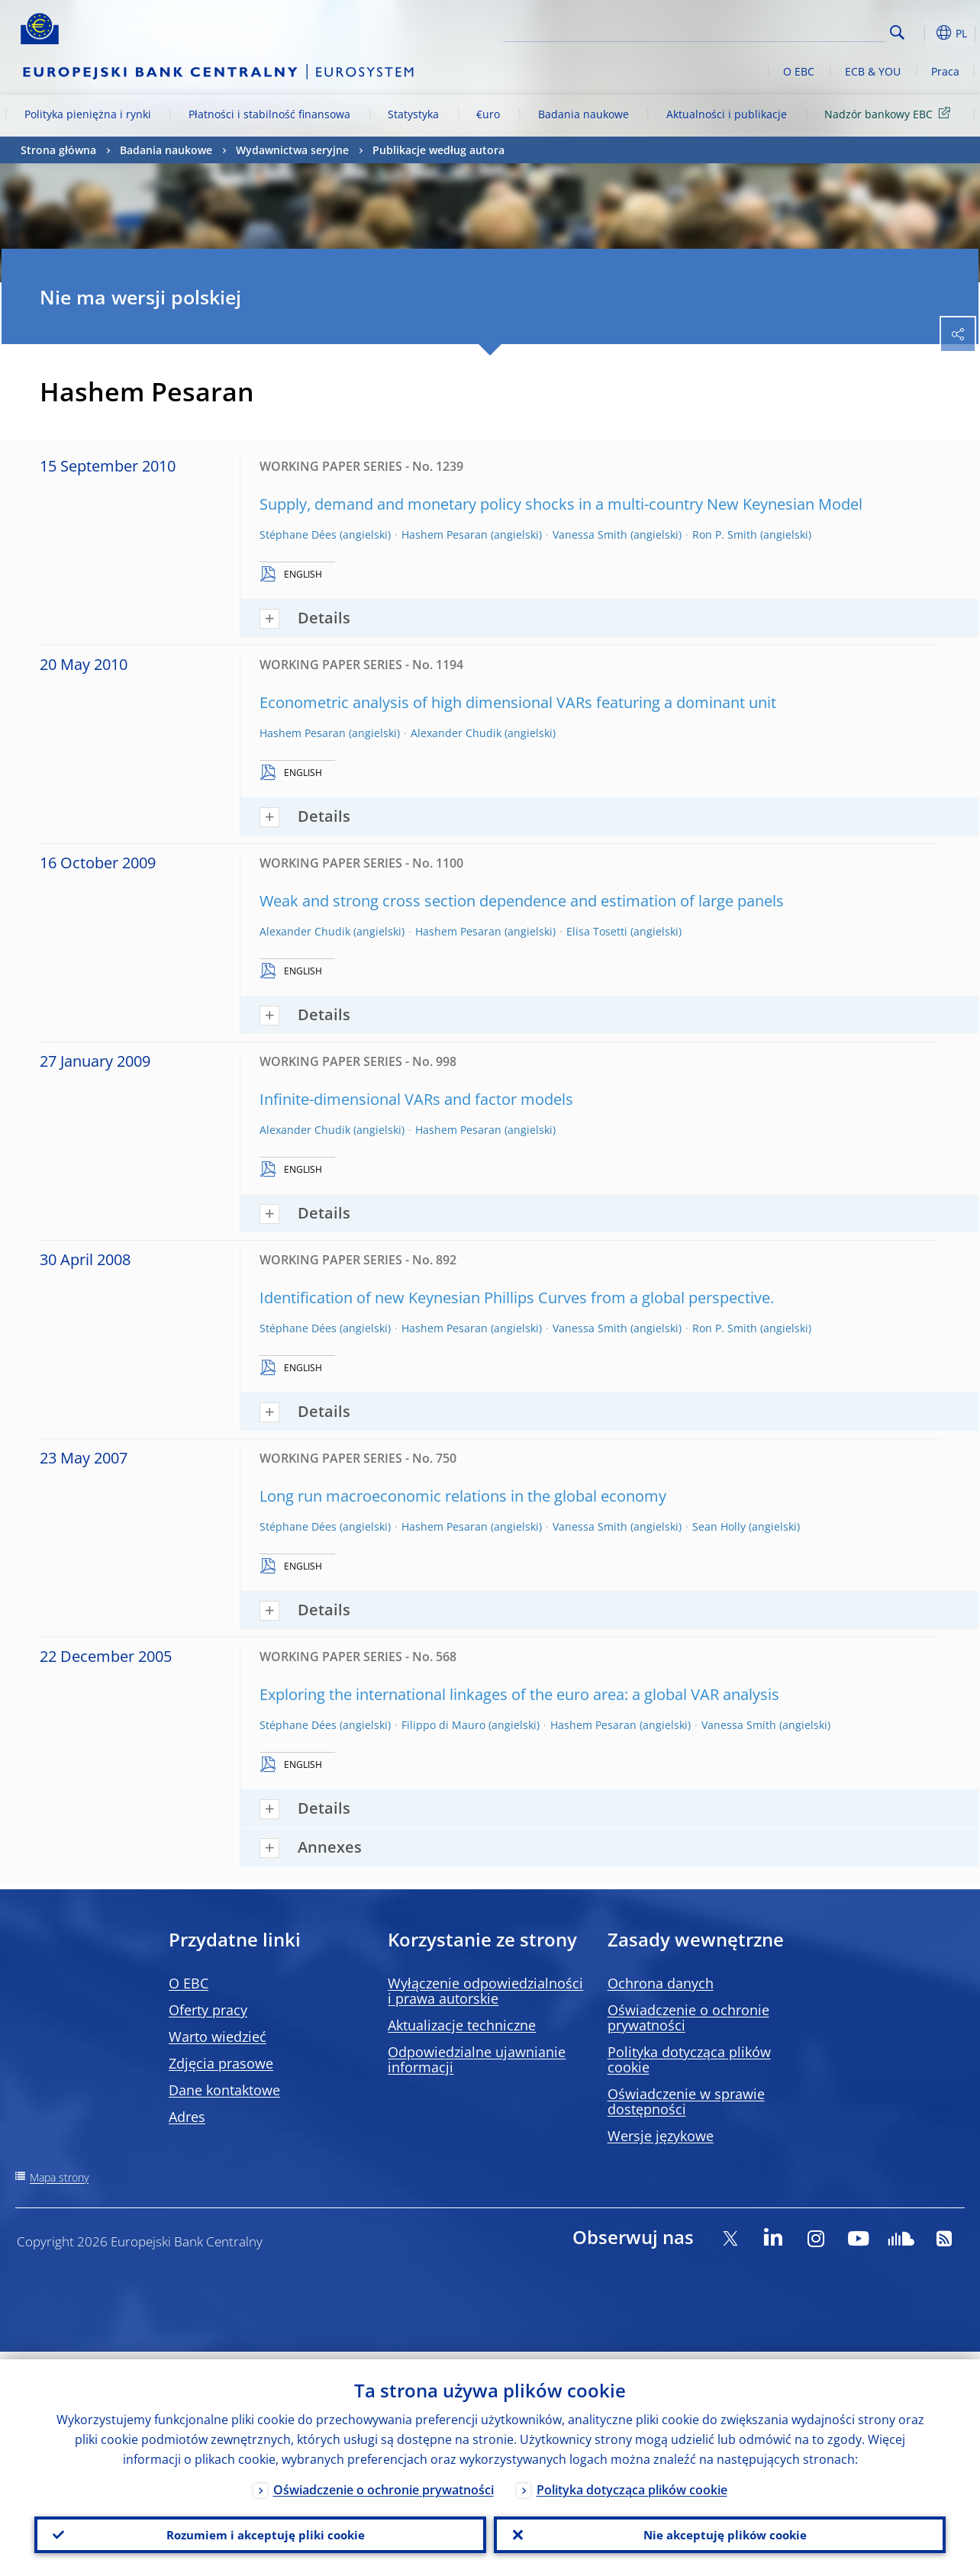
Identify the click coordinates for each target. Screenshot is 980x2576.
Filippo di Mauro (443, 1725)
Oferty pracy (208, 2010)
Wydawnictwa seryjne (292, 150)
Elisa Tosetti (596, 931)
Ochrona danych (661, 1983)
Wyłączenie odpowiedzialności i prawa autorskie (485, 1991)
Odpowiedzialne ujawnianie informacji (477, 2059)
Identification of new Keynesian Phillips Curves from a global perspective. (517, 1297)
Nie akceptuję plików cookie (719, 2531)
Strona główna (58, 150)
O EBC (798, 71)
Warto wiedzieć (217, 2036)
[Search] (808, 30)
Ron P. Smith (724, 534)
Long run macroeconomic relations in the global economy (463, 1496)
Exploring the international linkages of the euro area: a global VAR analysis (519, 1694)
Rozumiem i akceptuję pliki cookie (260, 2531)
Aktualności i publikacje (726, 114)
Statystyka (413, 114)
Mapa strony (59, 2177)
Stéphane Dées (298, 534)
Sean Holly (719, 1526)
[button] (921, 33)
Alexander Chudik (456, 733)
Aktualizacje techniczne (462, 2025)
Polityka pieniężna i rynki (87, 114)
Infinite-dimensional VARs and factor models (416, 1099)
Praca (945, 71)
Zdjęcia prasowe (221, 2063)
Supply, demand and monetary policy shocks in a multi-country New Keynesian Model (561, 504)
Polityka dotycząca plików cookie (689, 2059)
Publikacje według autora (438, 150)
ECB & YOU (873, 71)
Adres (187, 2116)
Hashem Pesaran (444, 534)
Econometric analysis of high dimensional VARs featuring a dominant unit (518, 702)
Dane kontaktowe (224, 2090)
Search (897, 32)
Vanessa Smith (590, 534)
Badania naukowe (583, 114)
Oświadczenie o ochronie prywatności (688, 2017)
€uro (488, 114)
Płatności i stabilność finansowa (269, 114)
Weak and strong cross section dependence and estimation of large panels (522, 900)
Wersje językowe (661, 2136)
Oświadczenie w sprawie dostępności (686, 2101)
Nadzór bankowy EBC (890, 113)
